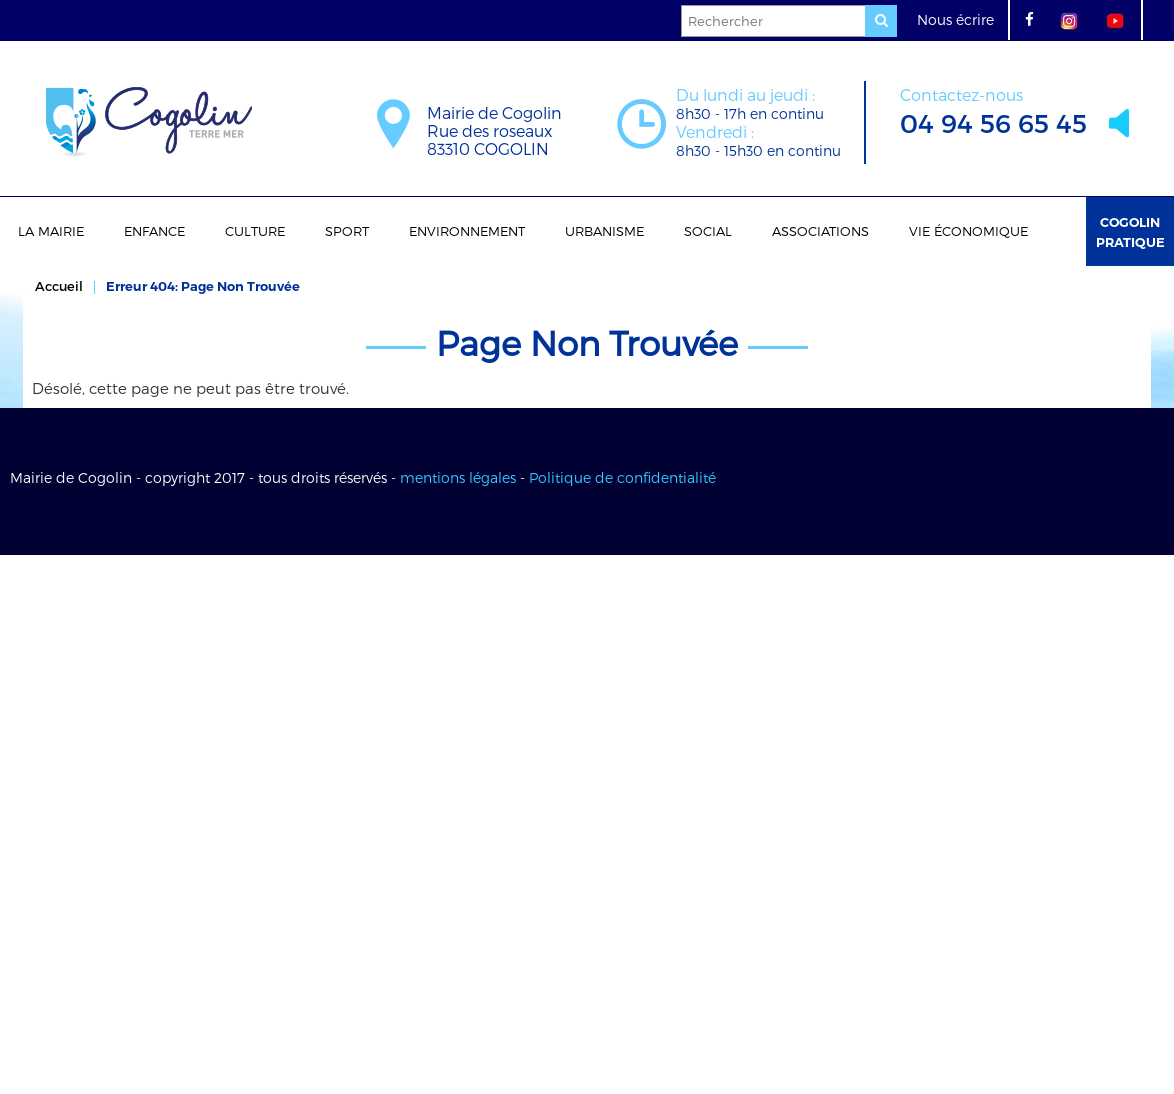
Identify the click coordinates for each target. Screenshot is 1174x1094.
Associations (820, 231)
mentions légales (458, 477)
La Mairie (51, 231)
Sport (347, 231)
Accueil (59, 286)
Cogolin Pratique (1130, 232)
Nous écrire (955, 19)
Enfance (154, 231)
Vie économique (968, 231)
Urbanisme (604, 231)
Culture (255, 231)
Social (708, 231)
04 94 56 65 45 (993, 109)
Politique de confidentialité (622, 477)
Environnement (467, 231)
